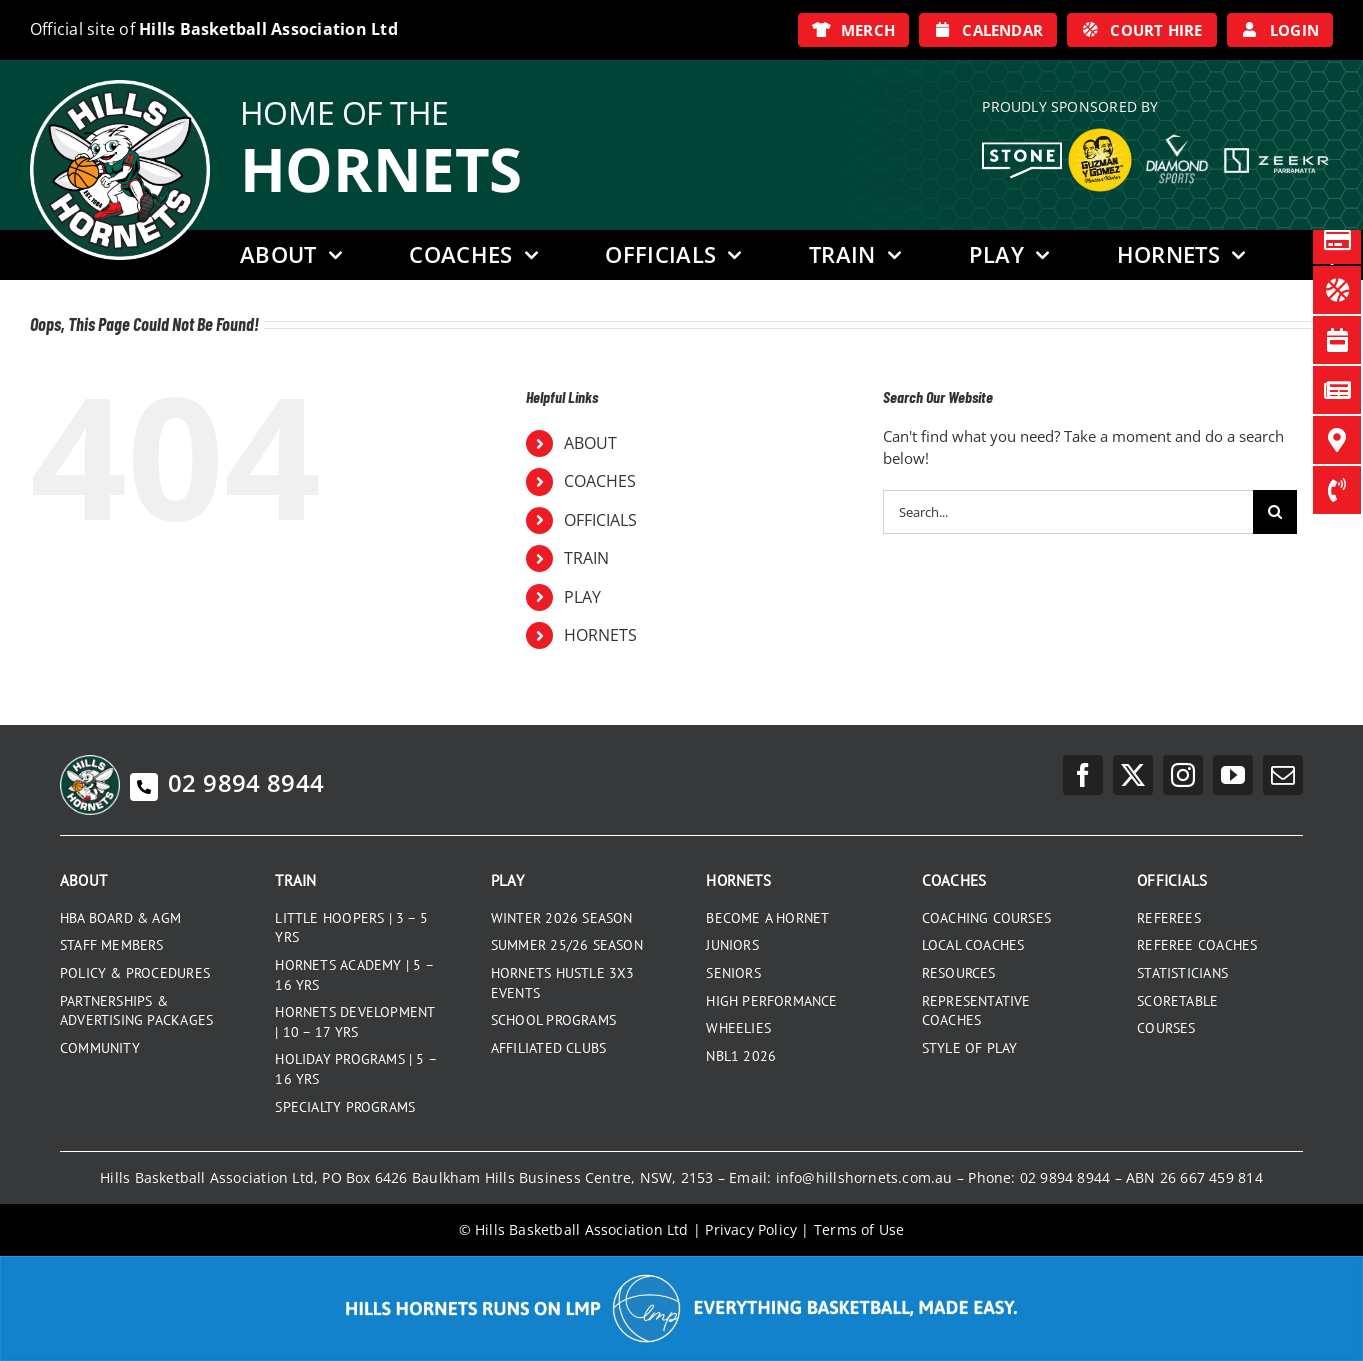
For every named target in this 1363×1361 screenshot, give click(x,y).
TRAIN (586, 558)
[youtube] (1233, 775)
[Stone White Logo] (1022, 149)
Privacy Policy (751, 1229)
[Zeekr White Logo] (1276, 150)
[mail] (1283, 775)
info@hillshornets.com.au (864, 1177)
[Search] (1275, 512)
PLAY (582, 597)
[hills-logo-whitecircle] (120, 87)
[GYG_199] (1100, 133)
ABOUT (590, 443)
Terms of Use (859, 1229)
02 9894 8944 (227, 782)
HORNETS (600, 635)
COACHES (600, 481)
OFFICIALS (600, 520)
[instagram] (1183, 775)
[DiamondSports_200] (1177, 127)
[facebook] (1083, 775)
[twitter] (1133, 775)
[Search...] (1068, 512)
